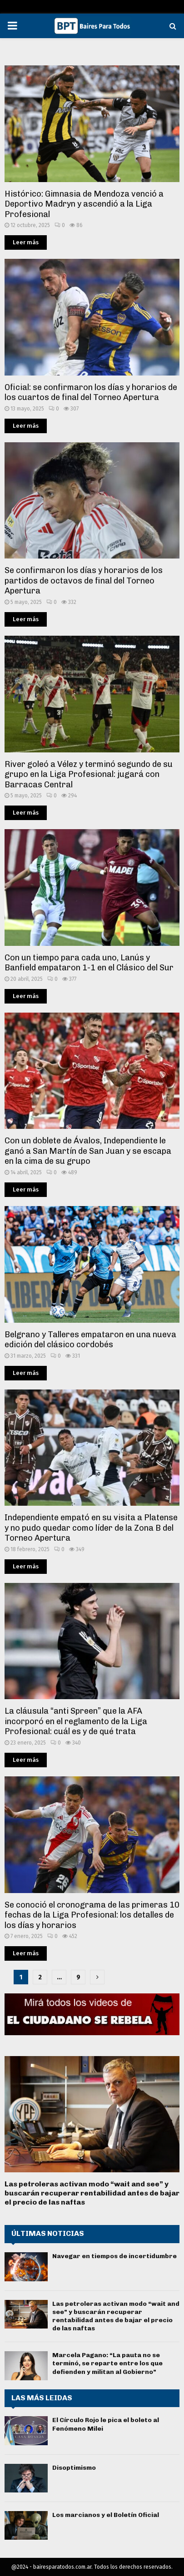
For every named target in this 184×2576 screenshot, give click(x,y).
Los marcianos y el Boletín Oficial (105, 2515)
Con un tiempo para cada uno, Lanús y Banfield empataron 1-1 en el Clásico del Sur (89, 963)
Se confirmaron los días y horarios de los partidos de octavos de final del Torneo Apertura (84, 580)
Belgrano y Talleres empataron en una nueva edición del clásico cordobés (90, 1340)
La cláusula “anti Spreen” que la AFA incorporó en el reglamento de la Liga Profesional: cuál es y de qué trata (76, 1721)
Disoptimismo (74, 2468)
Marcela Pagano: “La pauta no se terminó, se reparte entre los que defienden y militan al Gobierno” (107, 2363)
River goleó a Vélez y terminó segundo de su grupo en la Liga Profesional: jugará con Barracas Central (89, 774)
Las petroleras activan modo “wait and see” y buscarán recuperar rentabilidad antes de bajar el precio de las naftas (92, 2193)
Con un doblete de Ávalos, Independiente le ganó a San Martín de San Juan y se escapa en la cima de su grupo (88, 1151)
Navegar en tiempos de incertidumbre (114, 2256)
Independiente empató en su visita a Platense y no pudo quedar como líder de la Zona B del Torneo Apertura (91, 1528)
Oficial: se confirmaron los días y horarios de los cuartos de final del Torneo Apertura (91, 392)
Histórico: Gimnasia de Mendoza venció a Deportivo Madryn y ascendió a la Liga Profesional (84, 204)
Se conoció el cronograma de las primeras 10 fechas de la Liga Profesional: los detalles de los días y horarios (92, 1915)
